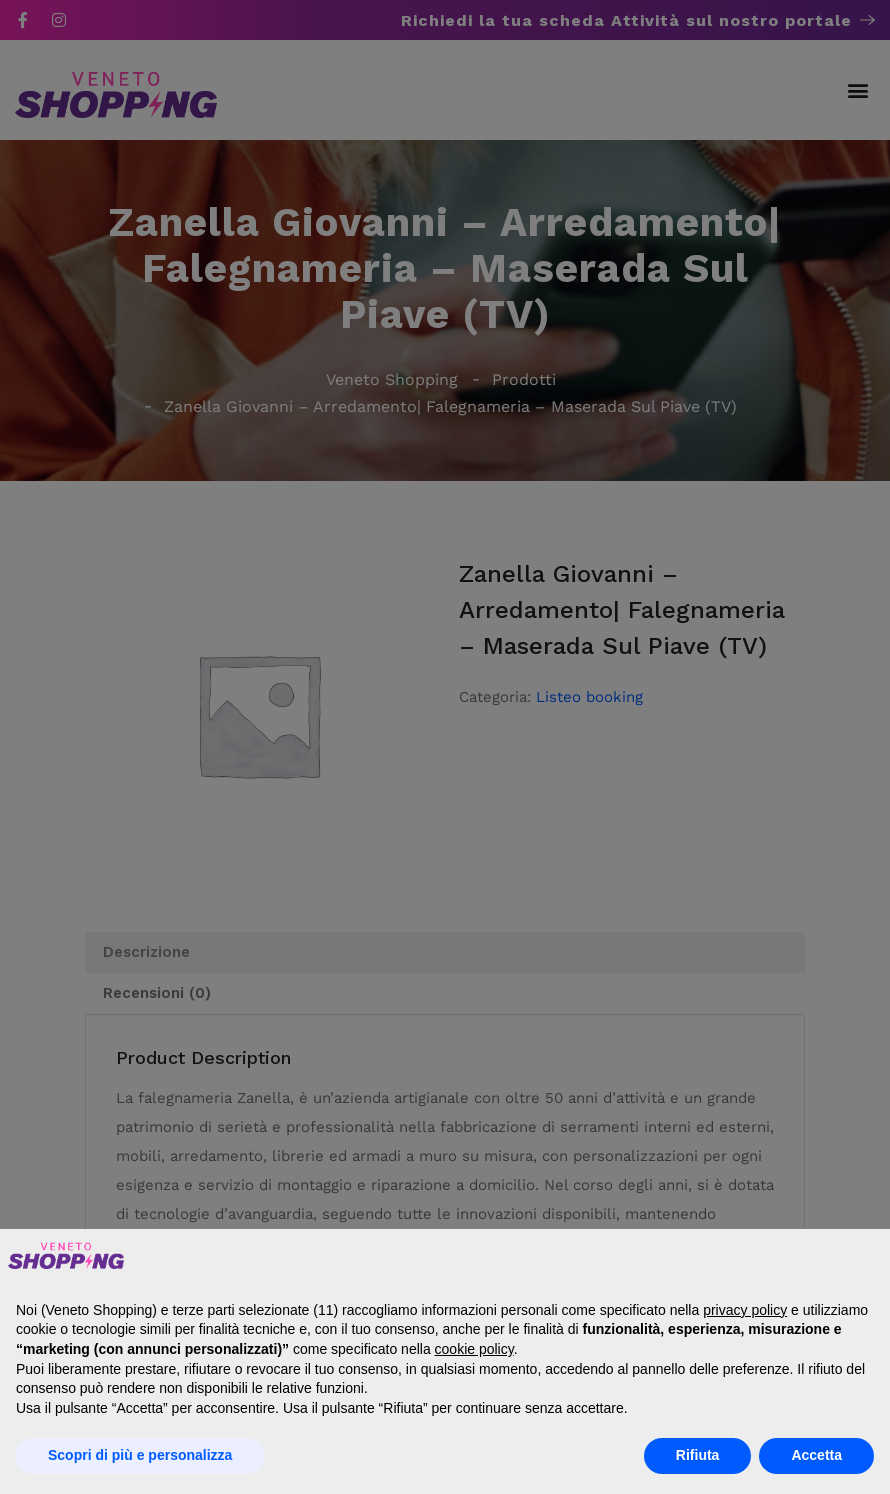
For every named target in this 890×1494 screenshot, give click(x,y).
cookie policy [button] (474, 1349)
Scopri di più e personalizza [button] (140, 1455)
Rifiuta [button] (698, 1455)
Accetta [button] (816, 1455)
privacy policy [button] (745, 1310)
